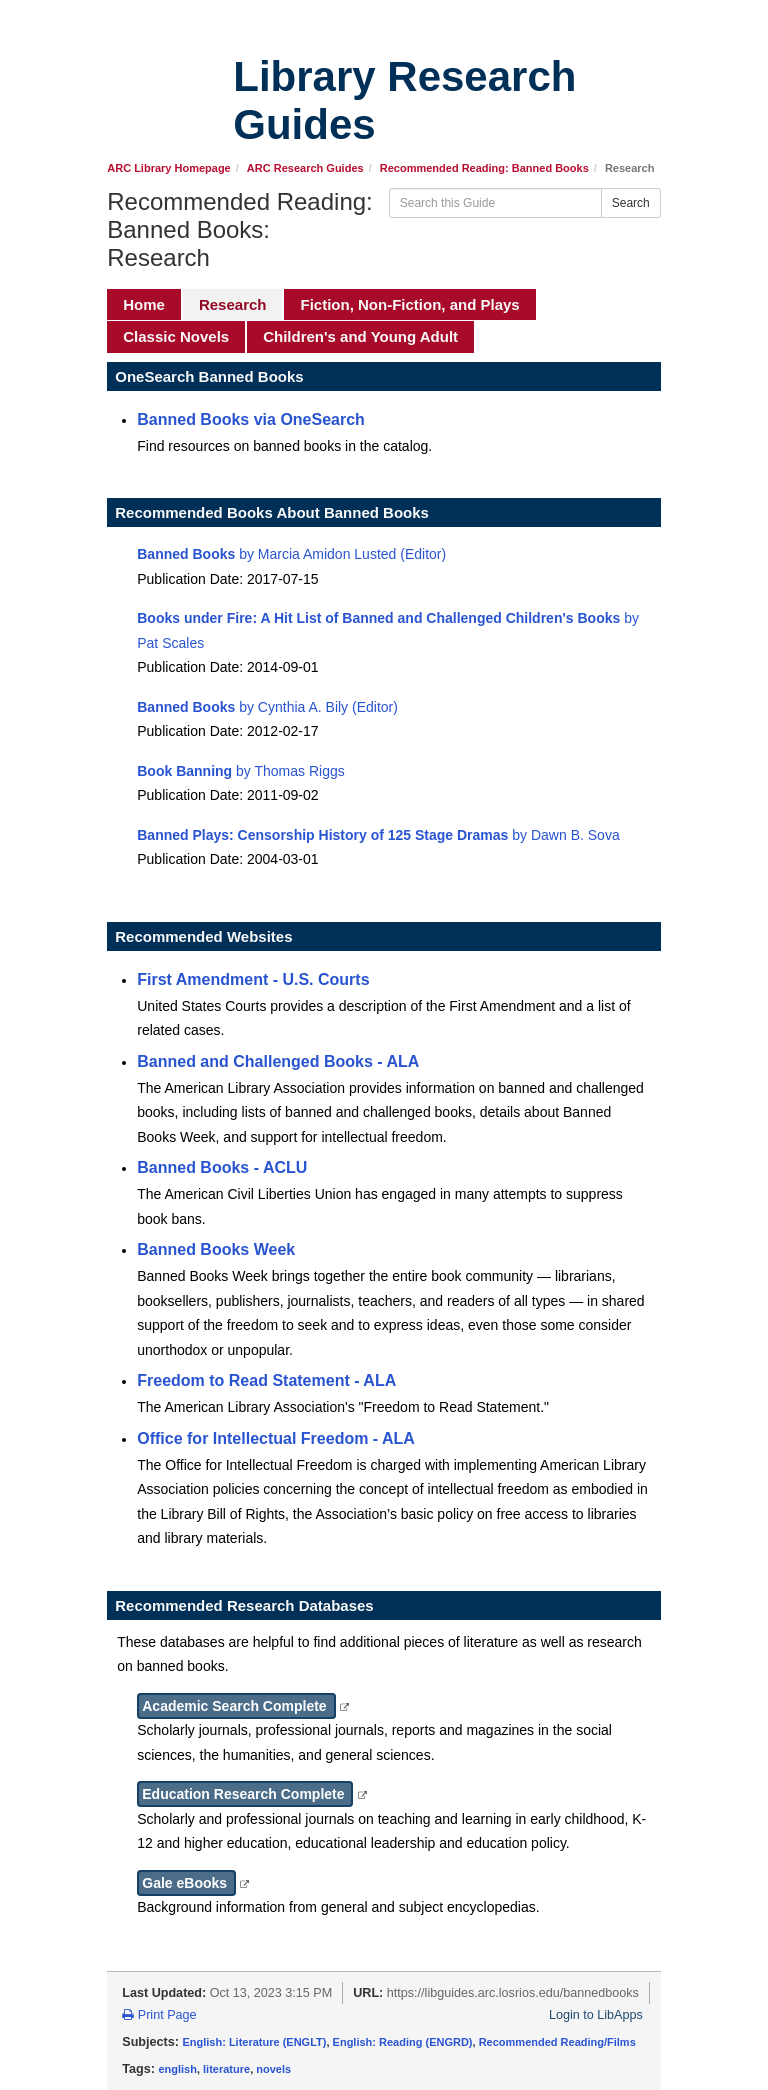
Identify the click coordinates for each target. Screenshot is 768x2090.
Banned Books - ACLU (222, 1167)
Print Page (159, 2015)
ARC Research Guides (305, 168)
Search (631, 203)
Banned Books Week (216, 1249)
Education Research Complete (245, 1794)
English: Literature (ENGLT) (254, 2042)
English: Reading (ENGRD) (403, 2042)
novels (273, 2069)
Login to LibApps (596, 2015)
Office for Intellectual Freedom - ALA (276, 1438)
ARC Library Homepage (168, 168)
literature (226, 2069)
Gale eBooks (186, 1883)
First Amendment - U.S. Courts (253, 979)
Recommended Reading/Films (557, 2042)
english (177, 2069)
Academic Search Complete (236, 1706)
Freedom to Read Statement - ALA (266, 1380)
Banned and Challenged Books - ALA (278, 1061)
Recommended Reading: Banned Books (484, 168)
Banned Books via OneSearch (251, 419)
